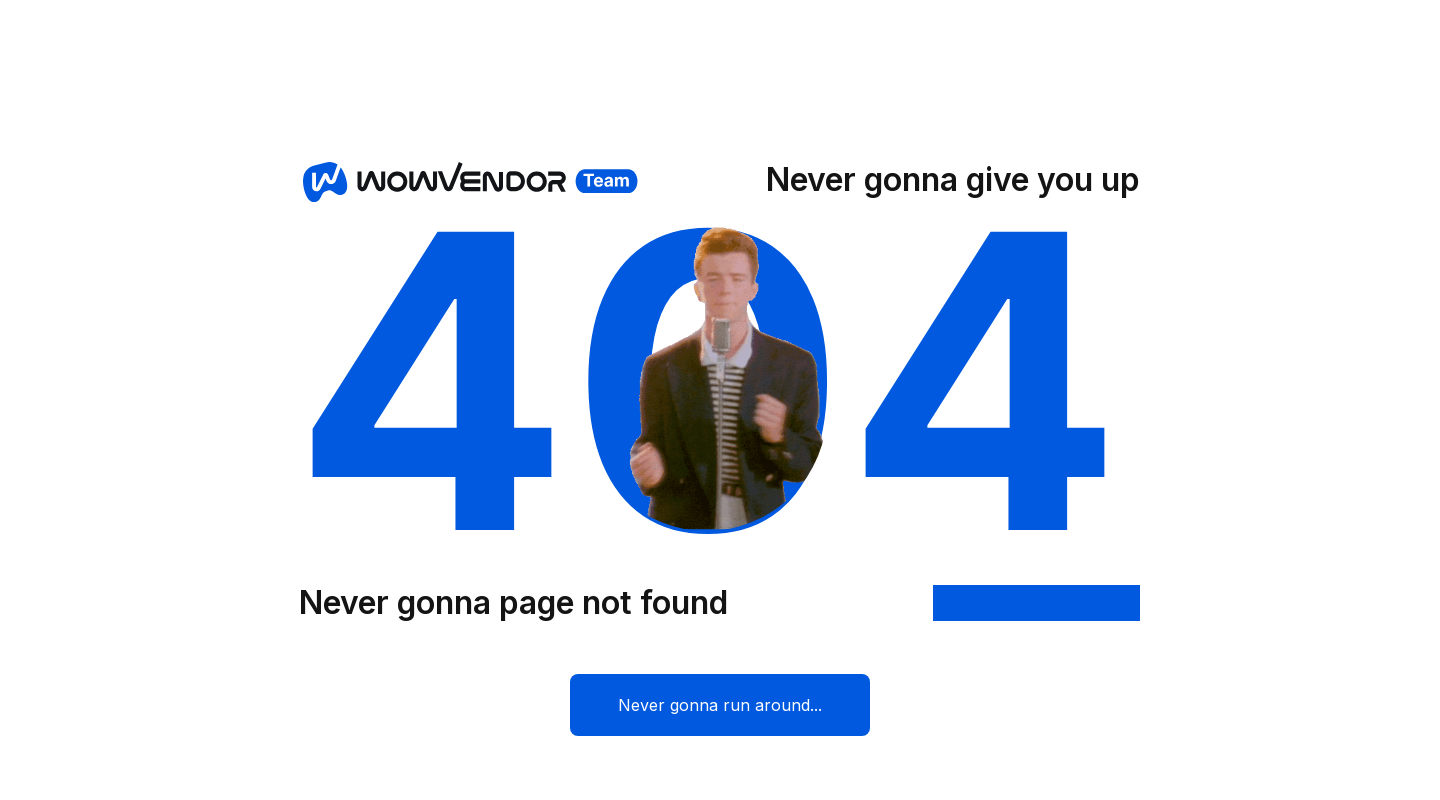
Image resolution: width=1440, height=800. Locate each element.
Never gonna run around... (720, 705)
